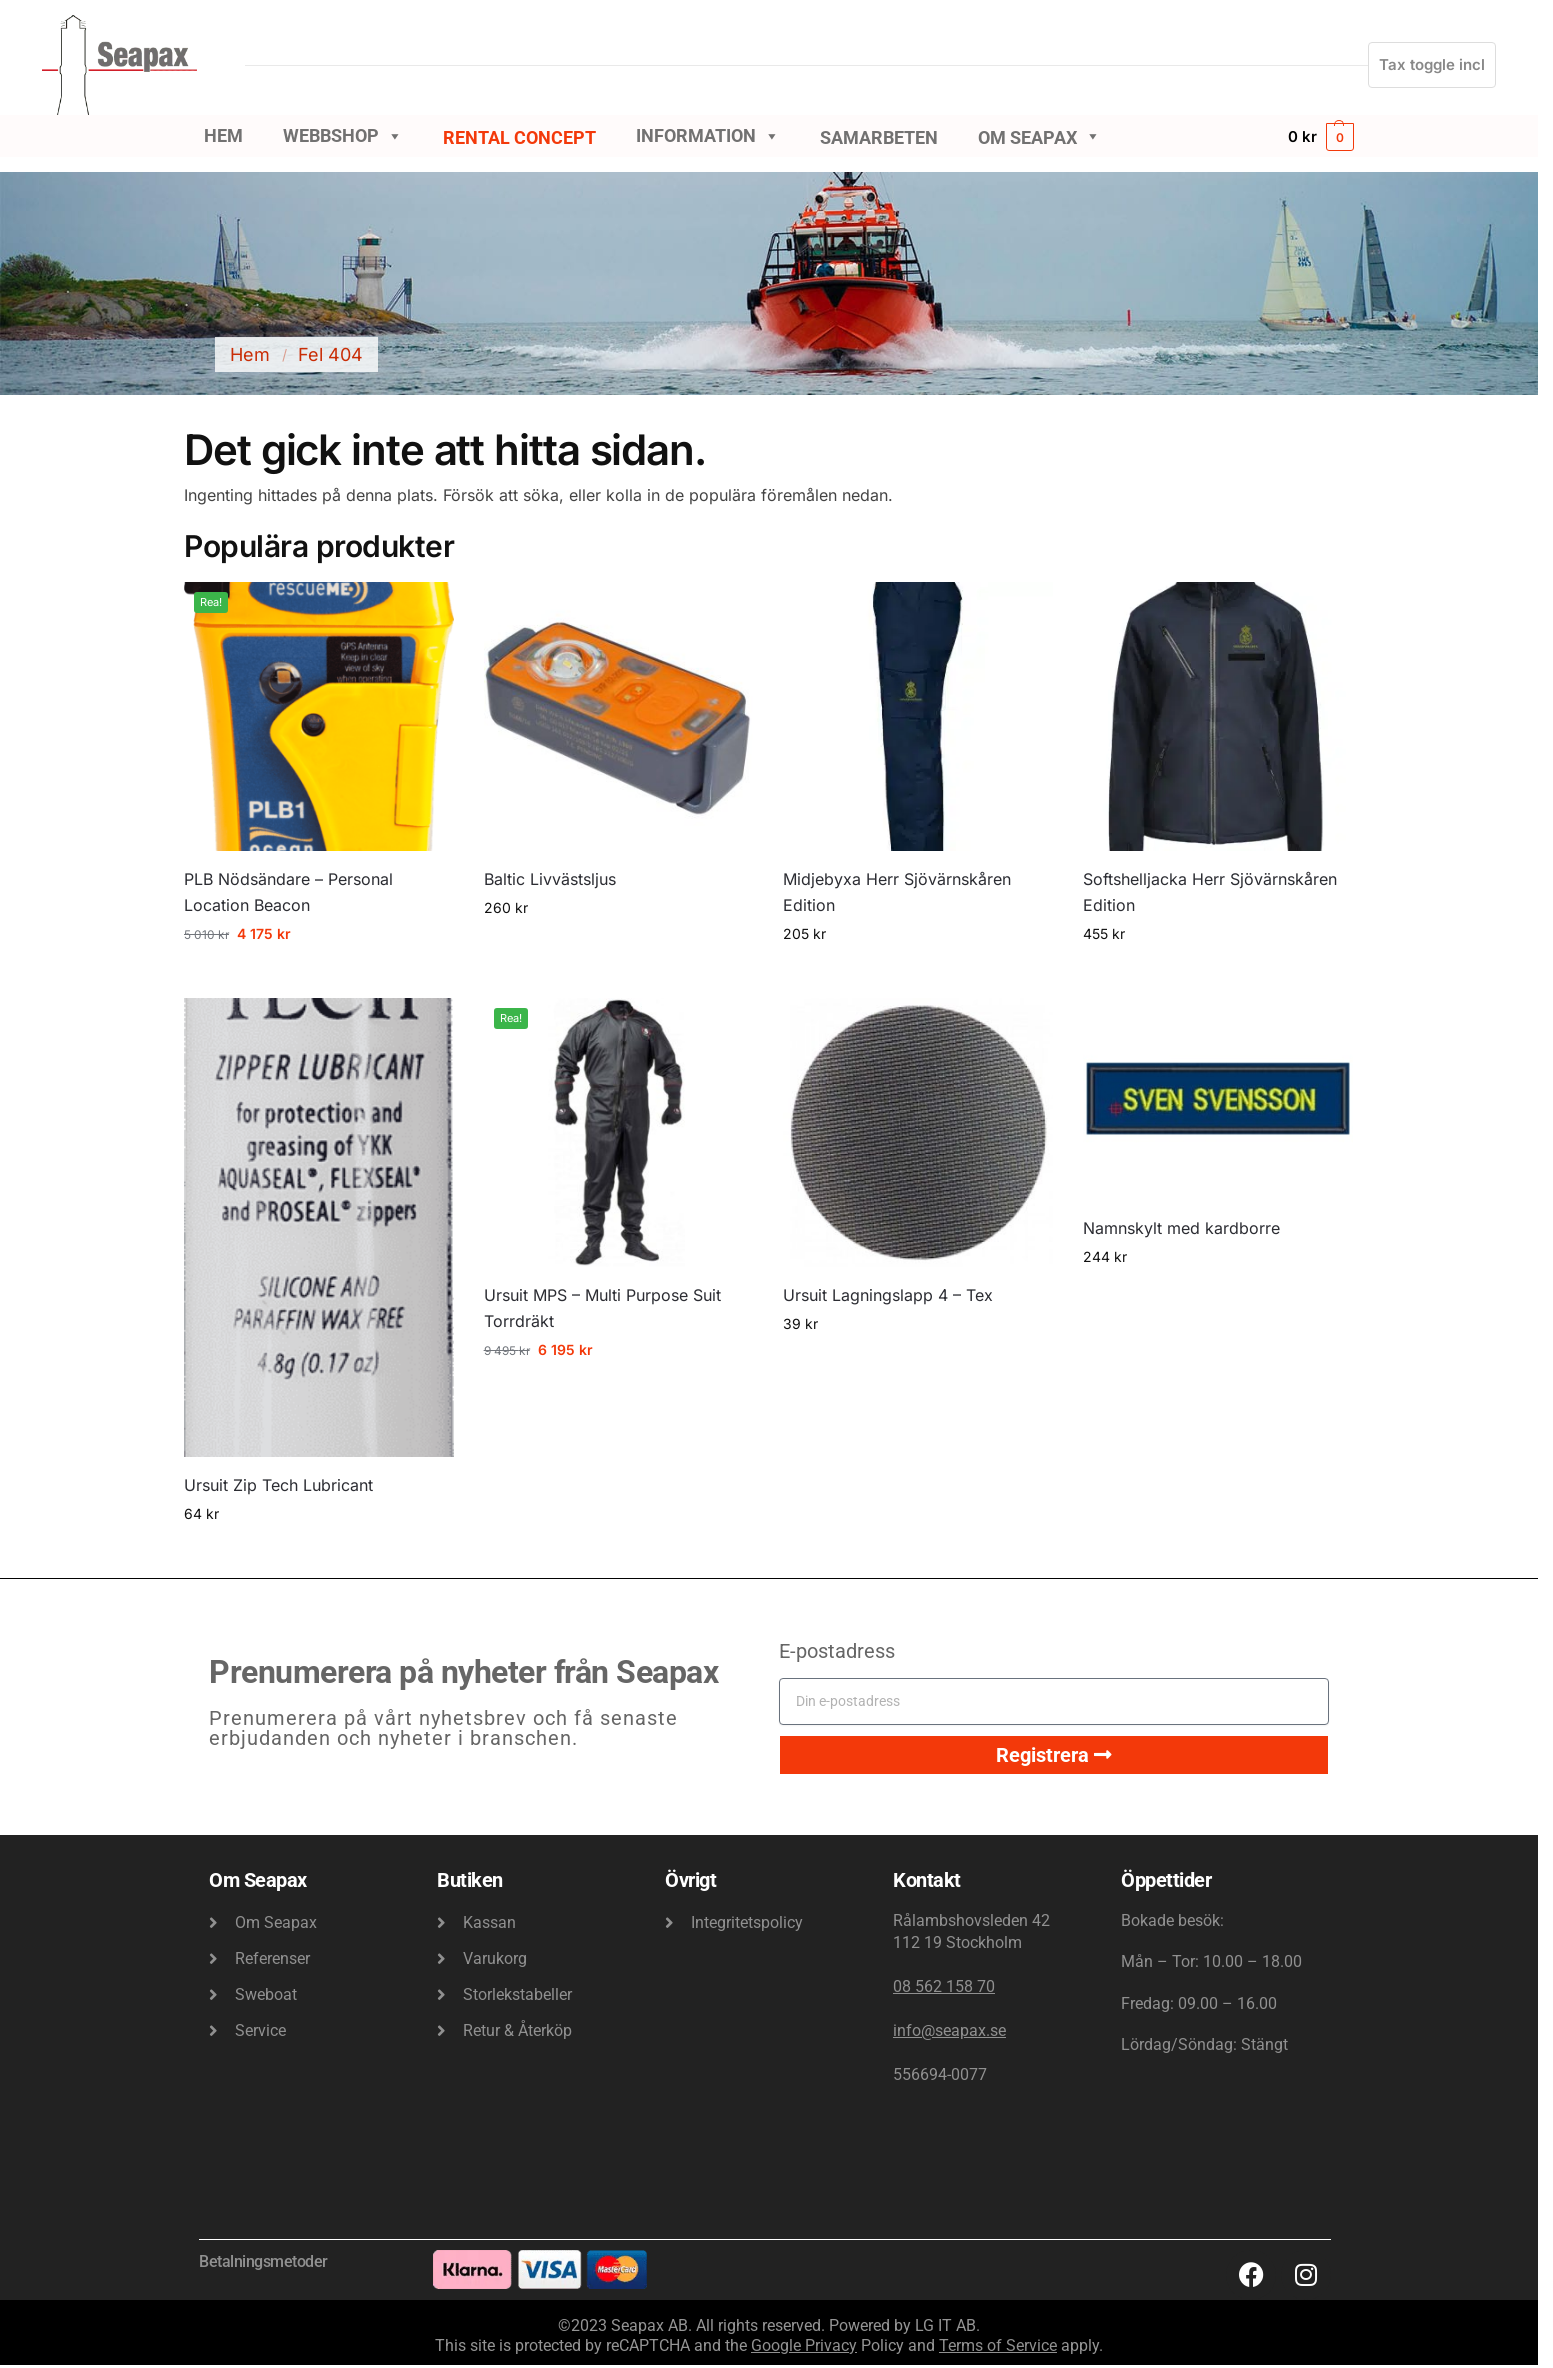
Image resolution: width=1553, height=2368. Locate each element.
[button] (1321, 136)
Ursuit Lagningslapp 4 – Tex (888, 1295)
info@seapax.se (949, 2030)
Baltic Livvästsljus (550, 879)
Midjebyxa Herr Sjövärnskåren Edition (897, 892)
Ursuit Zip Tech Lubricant (278, 1485)
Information (708, 136)
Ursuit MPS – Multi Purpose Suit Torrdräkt (602, 1308)
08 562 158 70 (944, 1986)
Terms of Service (998, 2345)
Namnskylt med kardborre (1181, 1228)
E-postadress (837, 1651)
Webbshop (343, 136)
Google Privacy (804, 2345)
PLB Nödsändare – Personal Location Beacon (288, 892)
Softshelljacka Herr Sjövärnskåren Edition (1210, 892)
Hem (223, 135)
